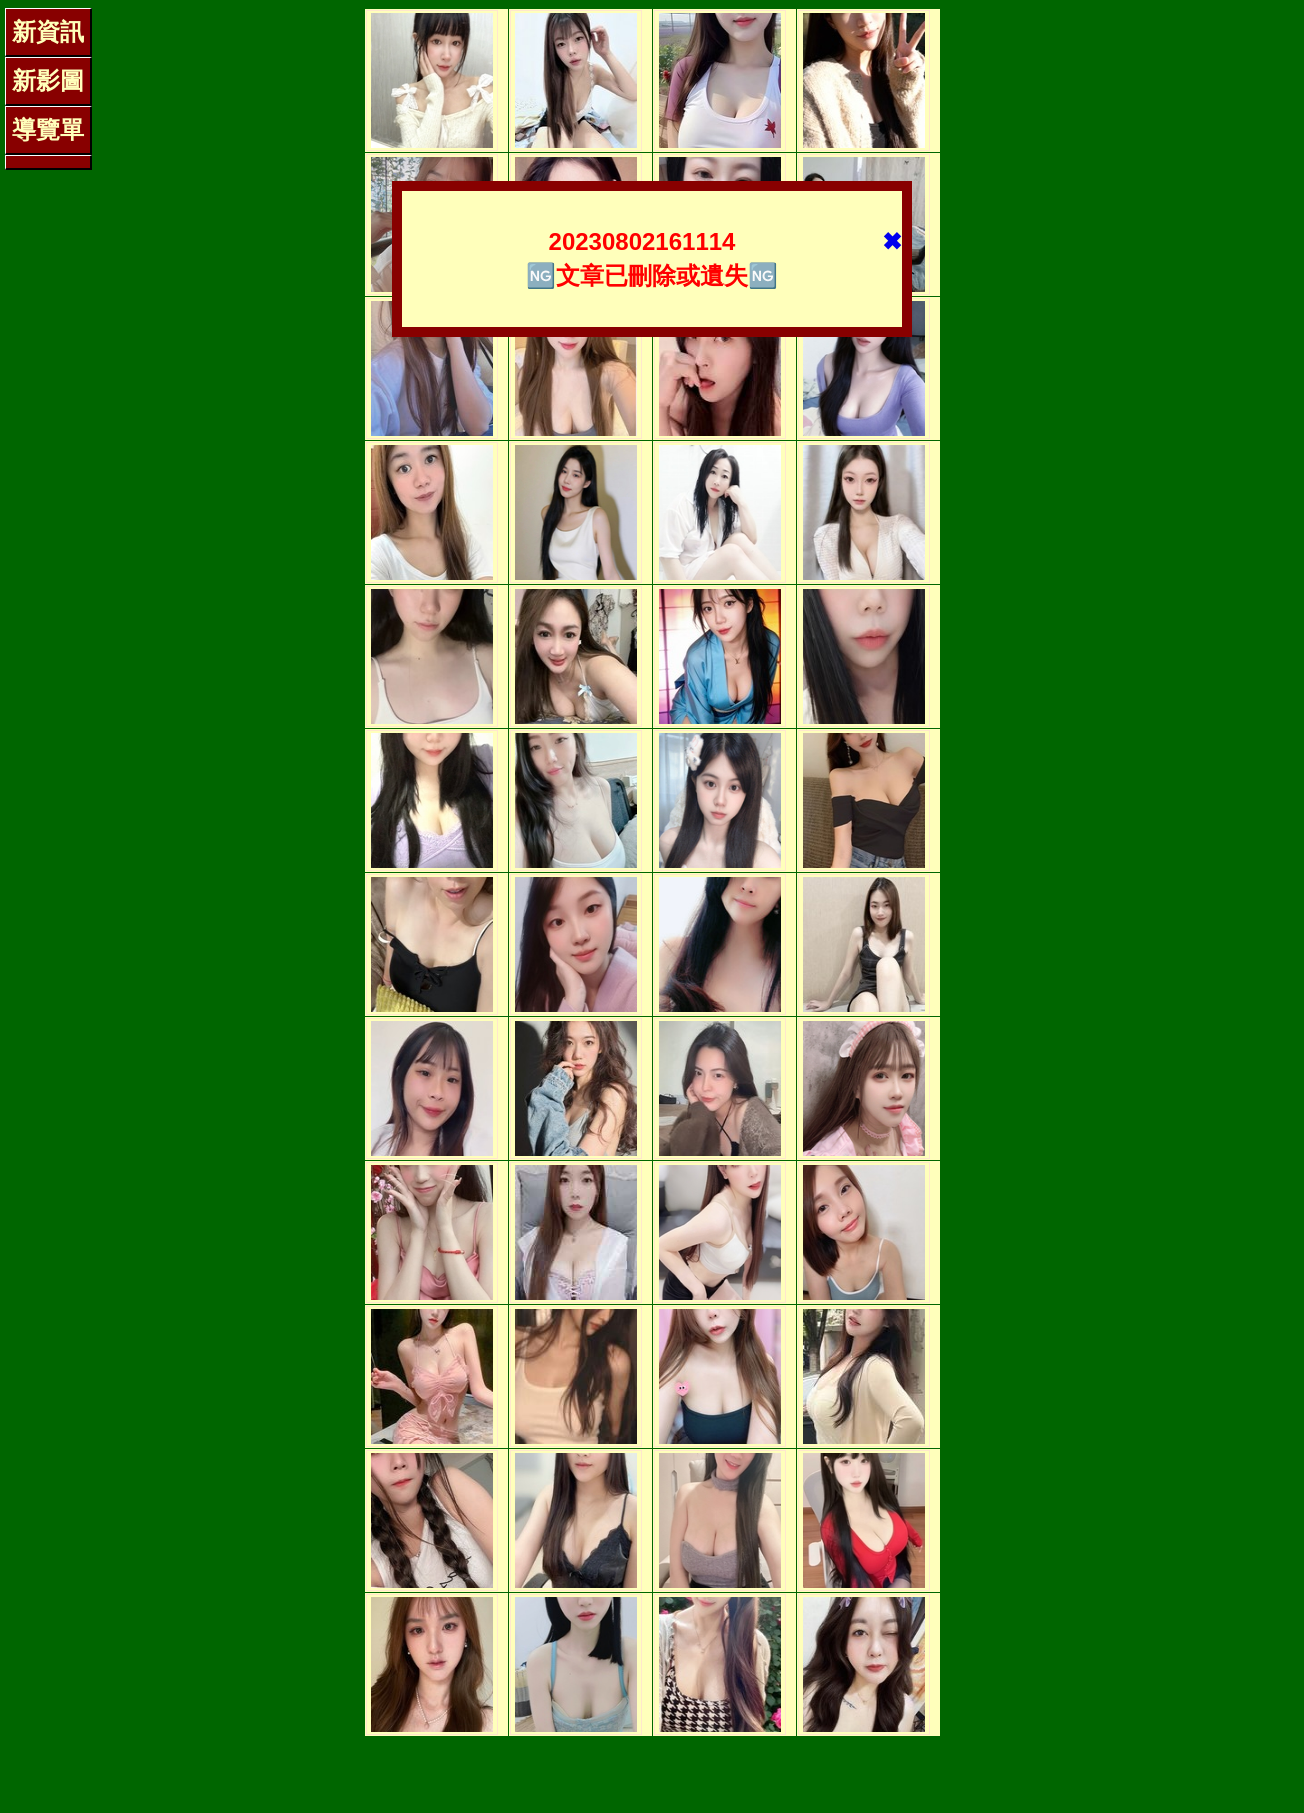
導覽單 (48, 129)
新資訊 (48, 31)
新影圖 (48, 80)
